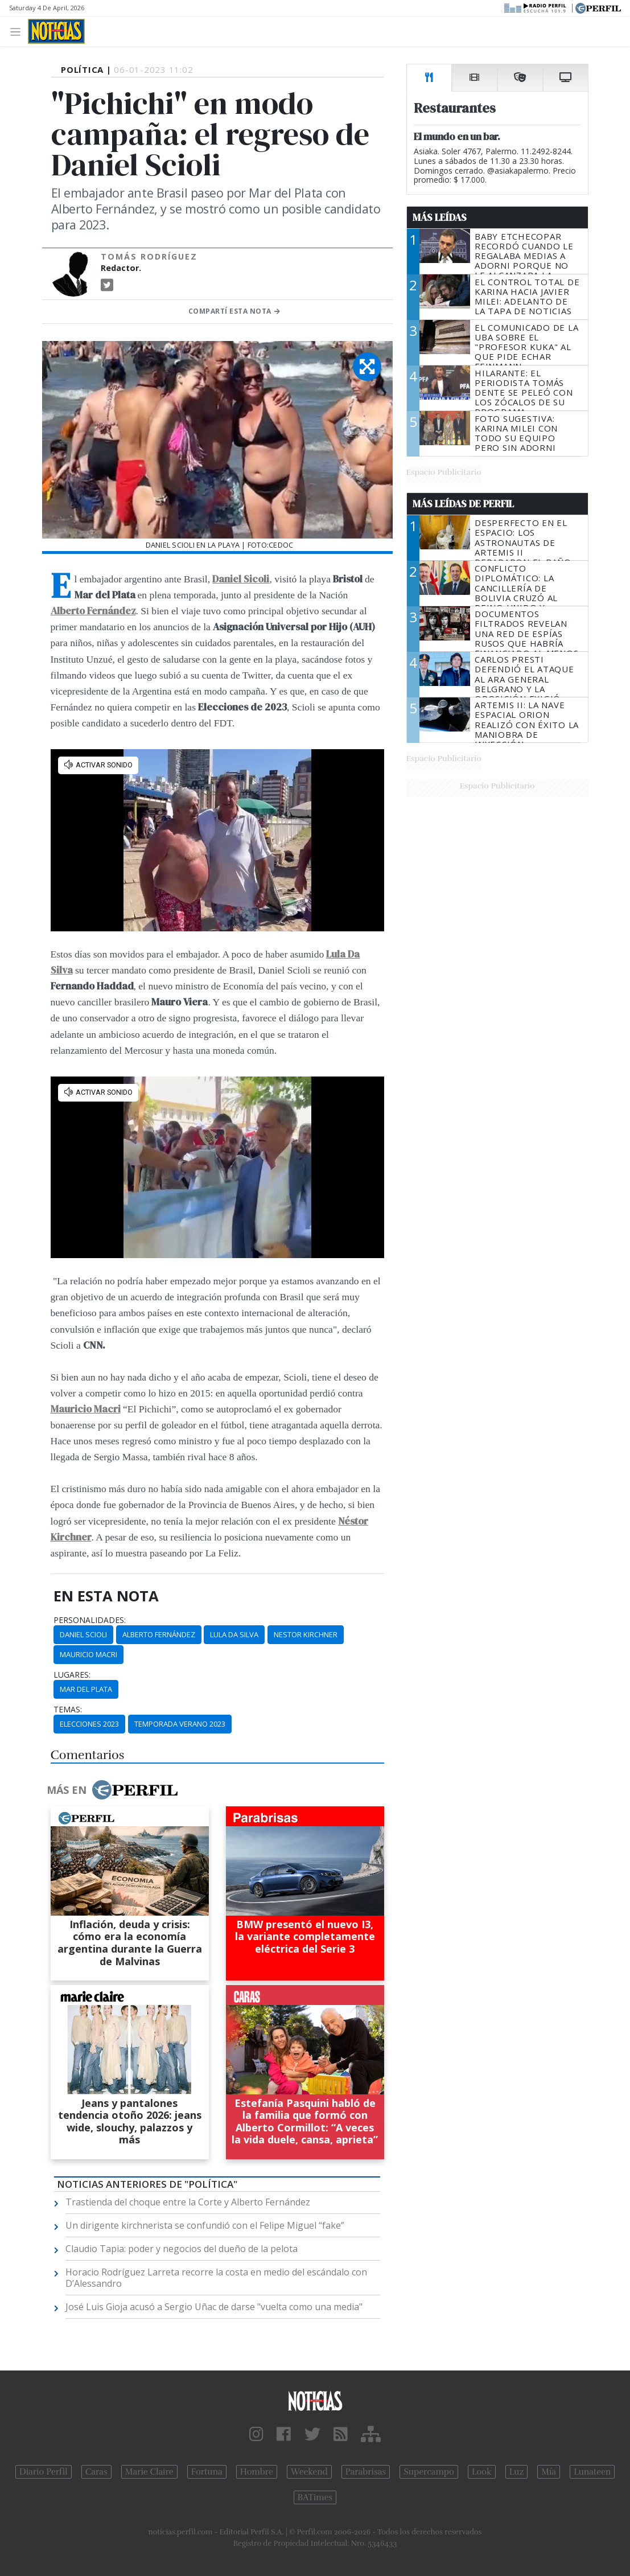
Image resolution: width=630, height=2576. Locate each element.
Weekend (309, 2472)
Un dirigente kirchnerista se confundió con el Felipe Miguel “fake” (204, 2225)
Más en (112, 1789)
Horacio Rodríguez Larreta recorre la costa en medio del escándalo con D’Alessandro (216, 2278)
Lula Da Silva (234, 1634)
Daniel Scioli (83, 1634)
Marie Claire (149, 2472)
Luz (516, 2472)
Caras (96, 2472)
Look (482, 2472)
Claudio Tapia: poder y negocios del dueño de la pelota (181, 2248)
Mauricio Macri (86, 1409)
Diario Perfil (43, 2472)
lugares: (71, 1675)
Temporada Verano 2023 (179, 1724)
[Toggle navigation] (18, 31)
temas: (67, 1709)
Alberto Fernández (158, 1634)
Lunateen (592, 2472)
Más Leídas (440, 217)
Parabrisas (365, 2472)
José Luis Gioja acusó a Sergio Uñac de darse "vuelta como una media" (214, 2306)
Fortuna (207, 2472)
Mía (548, 2472)
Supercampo (428, 2472)
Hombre (256, 2472)
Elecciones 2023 (89, 1724)
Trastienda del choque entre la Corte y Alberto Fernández (187, 2202)
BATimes (315, 2497)
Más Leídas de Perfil (463, 504)
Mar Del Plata (86, 1689)
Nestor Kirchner (305, 1634)
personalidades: (89, 1620)
